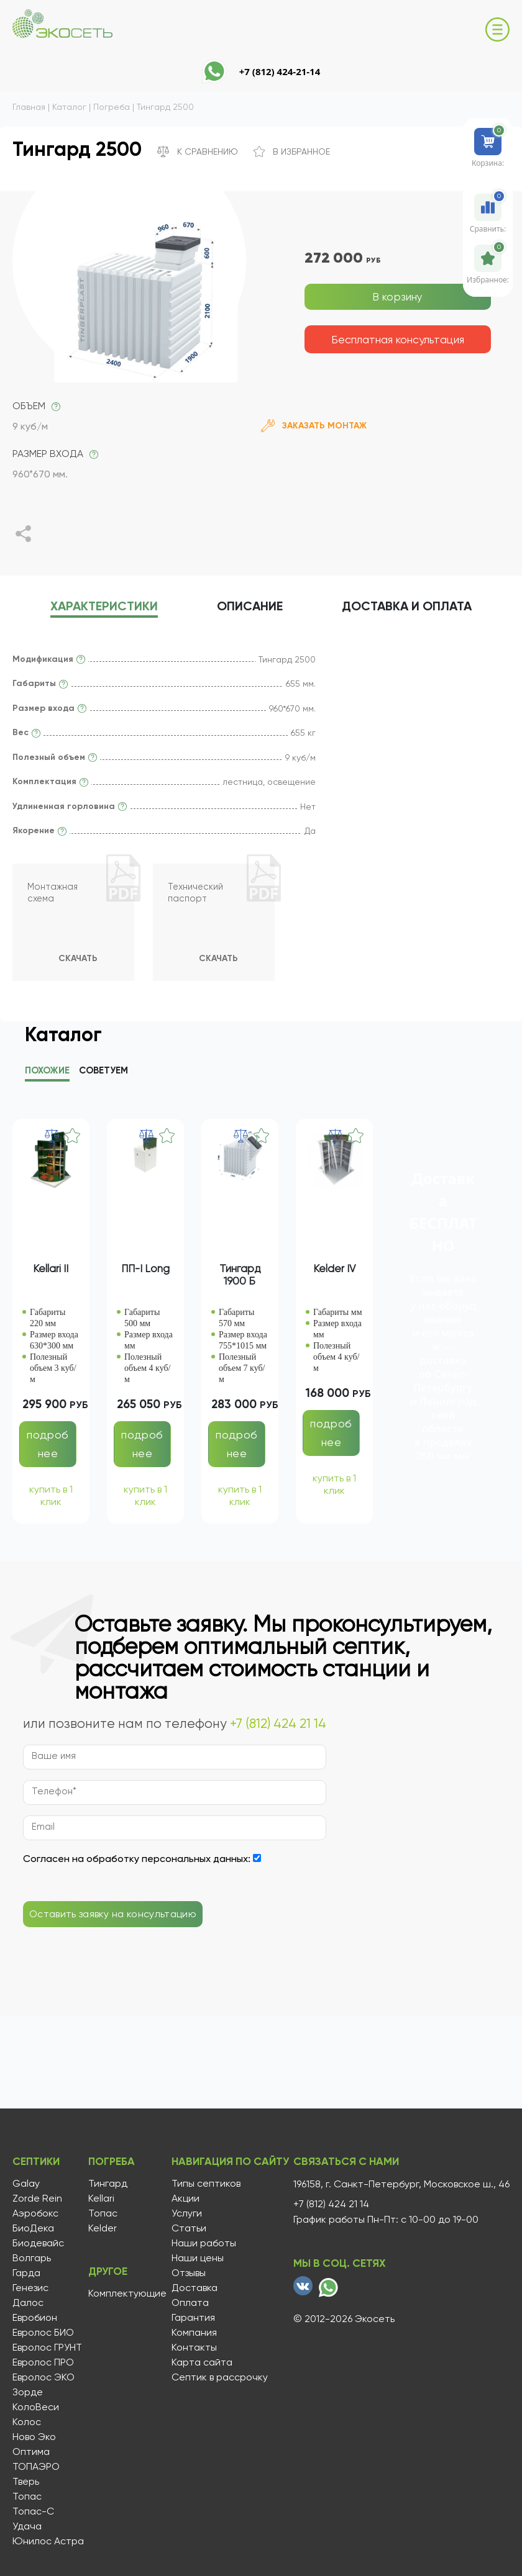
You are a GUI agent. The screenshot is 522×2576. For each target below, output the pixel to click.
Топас (27, 2496)
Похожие (47, 1073)
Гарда (26, 2273)
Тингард (106, 2184)
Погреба (111, 2163)
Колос (26, 2422)
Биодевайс (38, 2243)
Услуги (182, 2213)
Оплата (185, 2303)
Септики (37, 2163)
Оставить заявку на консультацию (112, 1916)
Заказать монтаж (314, 425)
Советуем (103, 1073)
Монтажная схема (54, 896)
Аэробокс (35, 2213)
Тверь (25, 2482)
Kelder (100, 2228)
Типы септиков (201, 2184)
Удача (27, 2526)
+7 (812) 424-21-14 (280, 71)
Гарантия (189, 2318)
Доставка (431, 607)
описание (250, 607)
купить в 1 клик (51, 1498)
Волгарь (31, 2258)
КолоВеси (35, 2407)
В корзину (398, 296)
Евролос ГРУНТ (47, 2347)
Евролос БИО (43, 2333)
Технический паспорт (198, 896)
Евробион (34, 2318)
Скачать (76, 958)
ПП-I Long (145, 1271)
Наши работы (199, 2243)
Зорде (27, 2392)
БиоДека (33, 2228)
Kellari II (50, 1271)
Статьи (184, 2228)
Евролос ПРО (43, 2362)
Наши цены (193, 2258)
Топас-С (33, 2511)
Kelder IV (334, 1271)
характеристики (80, 607)
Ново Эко (34, 2437)
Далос (28, 2303)
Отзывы (184, 2273)
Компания (190, 2333)
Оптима (31, 2452)
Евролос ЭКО (43, 2377)
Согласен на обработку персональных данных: (136, 1861)
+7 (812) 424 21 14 (278, 1726)
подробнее (47, 1446)
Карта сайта (197, 2362)
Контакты (190, 2347)
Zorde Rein (37, 2198)
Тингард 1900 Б (239, 1277)
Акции (181, 2198)
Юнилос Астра (48, 2541)
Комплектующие (125, 2292)
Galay (26, 2184)
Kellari (99, 2198)
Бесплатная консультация (397, 339)
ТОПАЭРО (36, 2467)
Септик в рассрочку (215, 2377)
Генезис (30, 2288)
